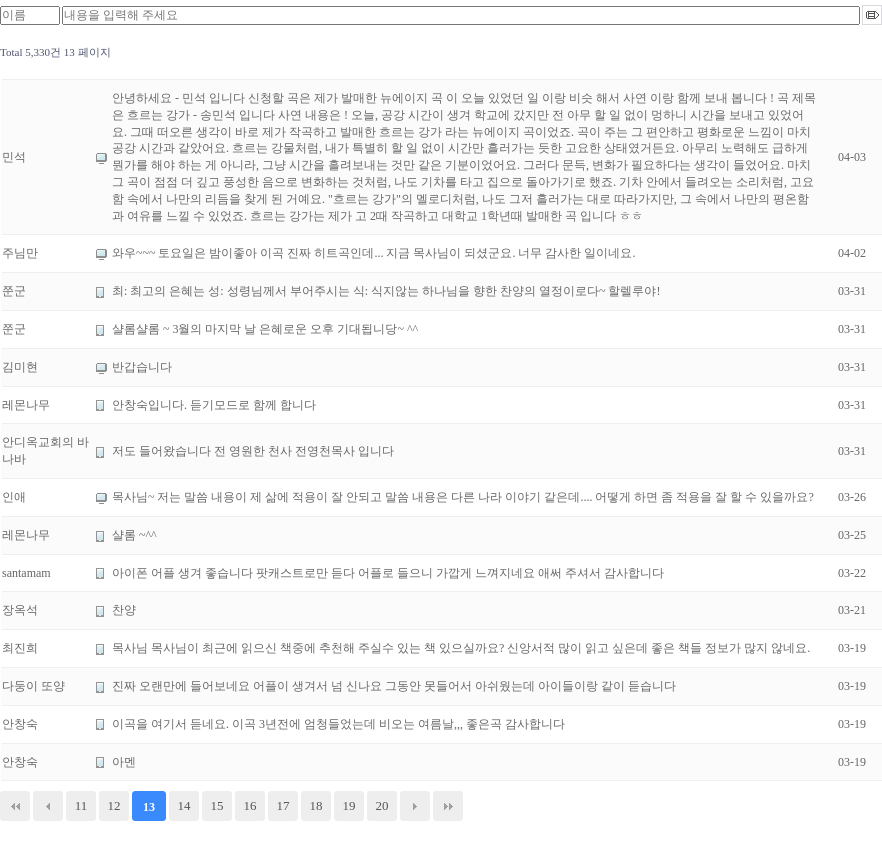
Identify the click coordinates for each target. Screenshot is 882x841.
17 (283, 805)
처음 (15, 806)
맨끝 (448, 806)
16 (250, 805)
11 (81, 805)
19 (349, 805)
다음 (415, 806)
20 (382, 805)
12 (114, 805)
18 (316, 805)
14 (184, 805)
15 (217, 805)
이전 (48, 806)
